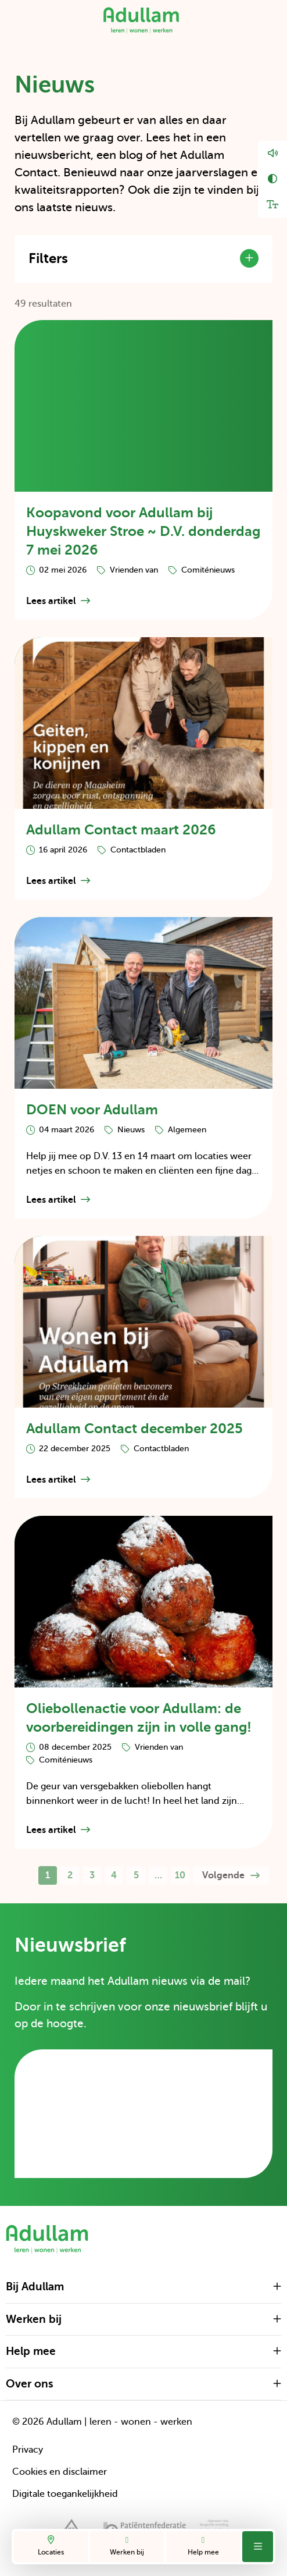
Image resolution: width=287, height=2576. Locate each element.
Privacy (27, 2449)
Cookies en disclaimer (59, 2472)
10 (180, 1875)
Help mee (203, 2546)
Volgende (231, 1875)
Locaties (51, 2546)
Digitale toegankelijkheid (65, 2494)
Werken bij (127, 2546)
